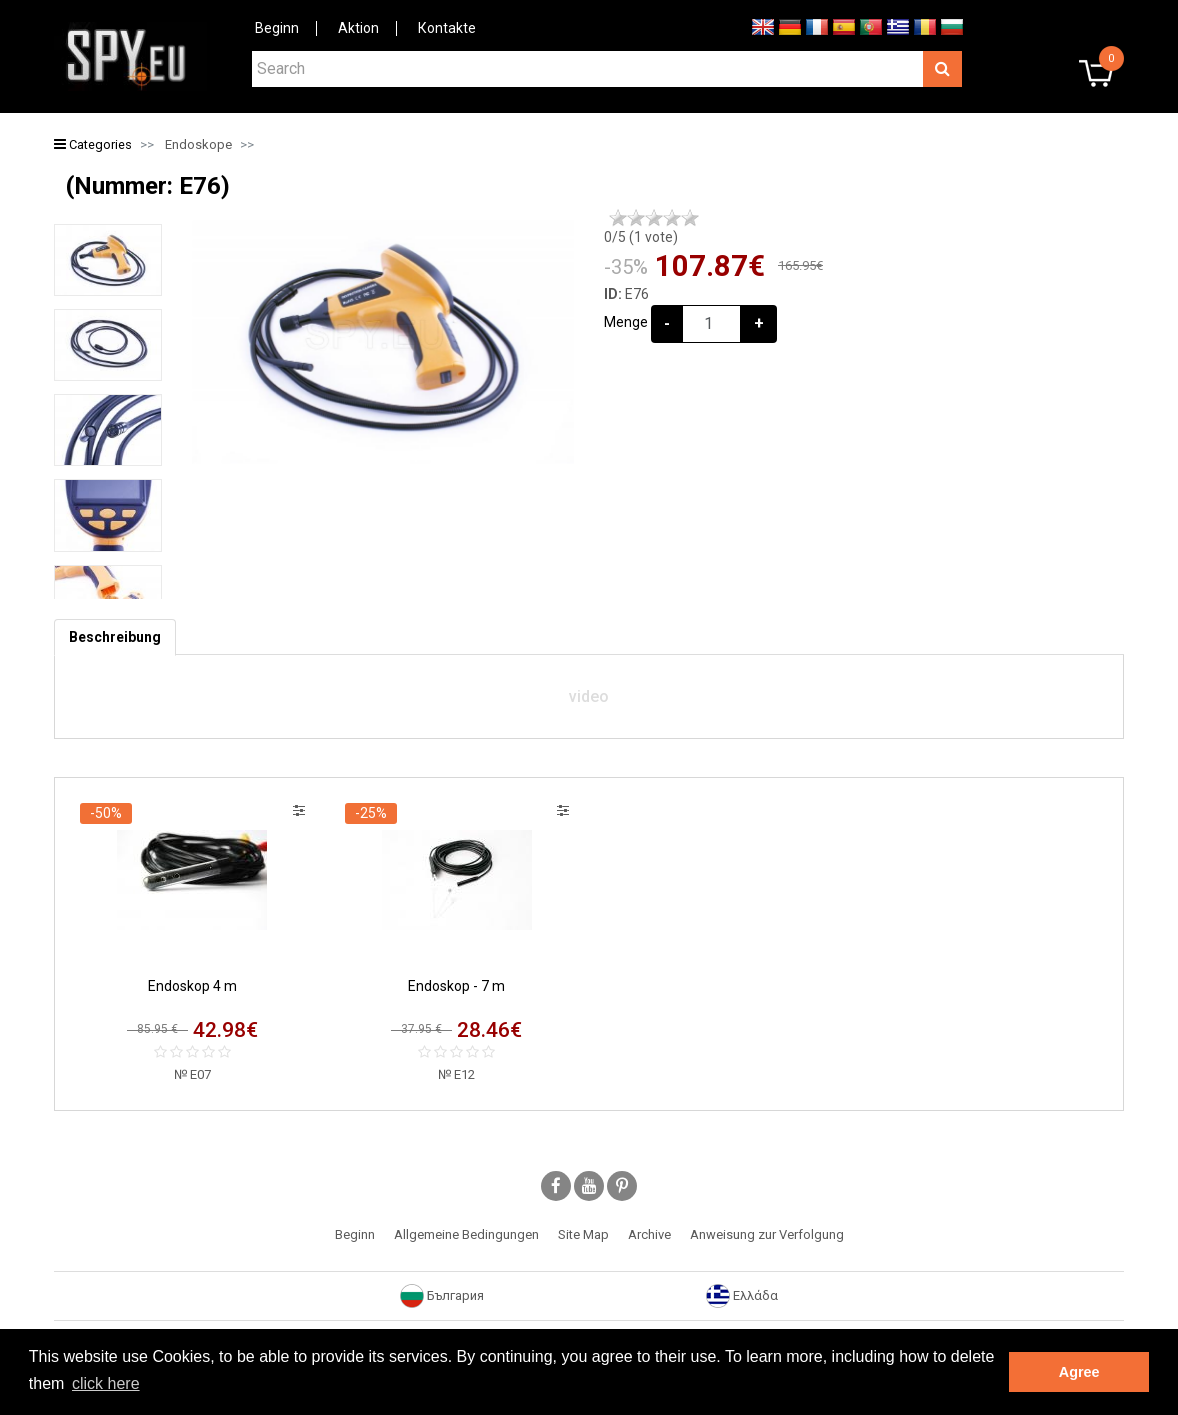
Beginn (277, 28)
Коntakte (447, 28)
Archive (649, 1234)
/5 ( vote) (641, 237)
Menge (626, 322)
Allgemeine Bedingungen (466, 1234)
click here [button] (106, 1383)
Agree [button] (1079, 1372)
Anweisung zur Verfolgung (767, 1234)
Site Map (583, 1234)
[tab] (115, 637)
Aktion (358, 28)
